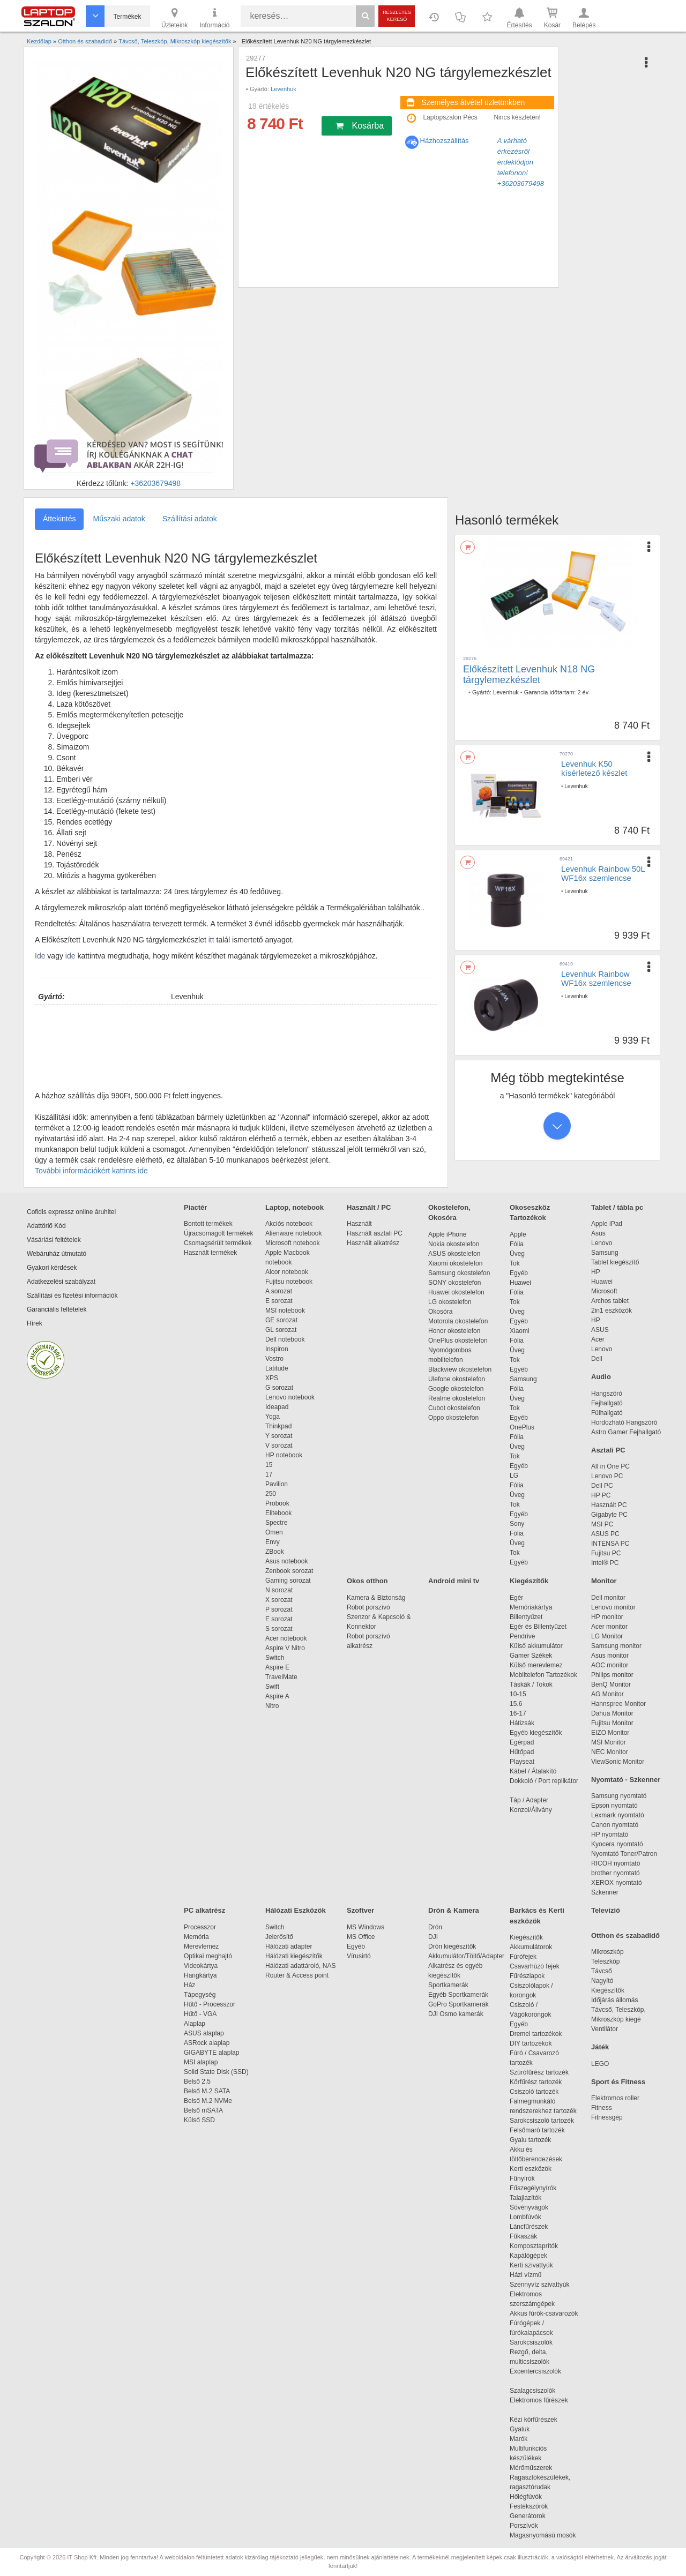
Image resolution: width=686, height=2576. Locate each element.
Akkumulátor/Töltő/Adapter (466, 1956)
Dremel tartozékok (541, 2034)
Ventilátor (604, 2029)
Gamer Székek (531, 1655)
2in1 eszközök (611, 1310)
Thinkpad (278, 1426)
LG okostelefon (450, 1302)
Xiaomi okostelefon (455, 1263)
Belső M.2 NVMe (210, 2101)
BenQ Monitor (611, 1684)
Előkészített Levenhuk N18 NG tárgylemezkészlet (529, 674)
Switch (274, 1657)
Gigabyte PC (609, 1514)
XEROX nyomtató (616, 1882)
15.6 (516, 1704)
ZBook (274, 1551)
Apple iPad (606, 1223)
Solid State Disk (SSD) (216, 2072)
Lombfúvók (525, 2217)
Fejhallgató (607, 1403)
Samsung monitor (616, 1646)
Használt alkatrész (373, 1243)
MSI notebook (285, 1310)
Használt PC (609, 1505)
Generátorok (528, 2516)
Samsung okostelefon (459, 1273)
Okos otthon (367, 1581)
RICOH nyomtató (615, 1863)
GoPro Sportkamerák (458, 2004)
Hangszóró (606, 1393)
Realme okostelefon (456, 1398)
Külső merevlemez (536, 1665)
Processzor (200, 1927)
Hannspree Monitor (618, 1704)
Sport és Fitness (618, 2082)
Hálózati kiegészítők (294, 1956)
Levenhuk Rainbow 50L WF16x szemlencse (603, 873)
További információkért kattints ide (91, 1170)
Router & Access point (297, 1975)
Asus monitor (610, 1655)
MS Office (361, 1937)
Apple (518, 1234)
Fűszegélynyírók (536, 2188)
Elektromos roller (615, 2098)
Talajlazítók (525, 2197)
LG (514, 1475)
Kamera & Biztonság (376, 1597)
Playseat (522, 1761)
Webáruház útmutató (56, 1253)
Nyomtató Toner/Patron (624, 1854)
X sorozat (279, 1600)
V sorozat (279, 1445)
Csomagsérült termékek (218, 1243)
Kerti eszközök (530, 2169)
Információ (214, 17)
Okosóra (440, 1311)
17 (268, 1474)
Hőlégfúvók (526, 2496)
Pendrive (522, 1636)
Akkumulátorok (536, 1947)
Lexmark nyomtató (617, 1815)
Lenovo (601, 1243)
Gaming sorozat (289, 1580)
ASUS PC (605, 1534)
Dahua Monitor (612, 1713)
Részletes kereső (397, 16)
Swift (272, 1686)
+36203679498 (155, 483)
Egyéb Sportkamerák (460, 1994)
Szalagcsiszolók (532, 2390)
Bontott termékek (208, 1223)
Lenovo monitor (613, 1607)
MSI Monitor (608, 1742)
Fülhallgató (607, 1413)
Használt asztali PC (374, 1233)
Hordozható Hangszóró (624, 1422)
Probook (277, 1503)
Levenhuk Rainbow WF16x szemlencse (596, 978)
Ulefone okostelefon (456, 1379)
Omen (274, 1532)
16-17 (518, 1713)
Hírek (34, 1323)
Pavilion (276, 1484)
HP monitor (607, 1617)
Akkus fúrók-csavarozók (544, 2313)
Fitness (601, 2107)
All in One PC (610, 1466)
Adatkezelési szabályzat (61, 1281)
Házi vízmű (525, 2275)
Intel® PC (605, 1563)
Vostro (274, 1358)
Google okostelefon (455, 1388)
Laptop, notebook (294, 1207)
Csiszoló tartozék (534, 2091)
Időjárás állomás (614, 2000)
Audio (601, 1377)
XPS (271, 1378)
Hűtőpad (522, 1752)
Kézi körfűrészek (539, 2419)
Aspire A (277, 1696)
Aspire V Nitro (287, 1648)
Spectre (276, 1522)
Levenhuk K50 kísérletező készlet (594, 768)
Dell (596, 1358)
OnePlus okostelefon (458, 1340)
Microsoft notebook (292, 1243)
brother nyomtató (615, 1873)
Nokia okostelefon (453, 1244)
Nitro (272, 1706)
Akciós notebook (288, 1223)
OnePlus (522, 1427)
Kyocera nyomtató (617, 1844)
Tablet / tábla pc (617, 1207)
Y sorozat (278, 1436)
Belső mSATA (205, 2110)
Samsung (523, 1379)
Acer (598, 1339)
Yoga (272, 1416)
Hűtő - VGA (200, 2014)
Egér (516, 1597)
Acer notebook (286, 1638)
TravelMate (283, 1677)
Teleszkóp (605, 1961)
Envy (272, 1542)
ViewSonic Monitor (617, 1761)
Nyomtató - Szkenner (625, 1780)
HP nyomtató (609, 1834)
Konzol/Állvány (531, 1810)
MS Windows (365, 1927)
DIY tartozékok (530, 2043)
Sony (517, 1523)
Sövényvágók (534, 2207)
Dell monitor (608, 1597)
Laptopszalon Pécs (450, 117)
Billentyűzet (526, 1617)
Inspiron (276, 1349)
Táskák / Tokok (531, 1684)
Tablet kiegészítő (615, 1262)
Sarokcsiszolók (535, 2342)
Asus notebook (286, 1561)
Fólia (517, 1244)
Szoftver (360, 1910)
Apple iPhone (447, 1234)
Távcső (601, 1971)
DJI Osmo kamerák (457, 2014)
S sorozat (279, 1629)
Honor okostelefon (454, 1331)
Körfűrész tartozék (536, 2082)
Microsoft (604, 1291)
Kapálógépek (528, 2255)
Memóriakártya (531, 1607)
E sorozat (279, 1301)
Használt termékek (210, 1252)
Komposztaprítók (534, 2246)
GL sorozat (280, 1330)
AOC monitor (609, 1665)
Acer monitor (609, 1626)
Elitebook (278, 1513)
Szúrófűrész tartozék (539, 2072)
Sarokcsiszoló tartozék (542, 2120)
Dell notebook (284, 1339)
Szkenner (604, 1892)
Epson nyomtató (614, 1805)
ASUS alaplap (205, 2033)
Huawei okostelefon (456, 1292)
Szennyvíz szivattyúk (539, 2284)
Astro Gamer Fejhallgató (626, 1432)
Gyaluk (532, 2429)
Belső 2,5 (197, 2081)
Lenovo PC (607, 1476)
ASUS (600, 1330)
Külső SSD (199, 2120)
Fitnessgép (607, 2117)
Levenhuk (283, 89)
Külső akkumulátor (536, 1646)
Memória (196, 1937)
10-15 (518, 1694)
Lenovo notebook (290, 1397)
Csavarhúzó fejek (540, 1966)
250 (270, 1493)
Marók (526, 2439)
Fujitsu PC (606, 1553)
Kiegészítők (529, 1581)
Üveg (517, 1253)
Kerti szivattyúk (531, 2265)
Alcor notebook (286, 1272)
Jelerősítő (279, 1937)
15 (268, 1465)
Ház (189, 1985)
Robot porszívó (368, 1607)
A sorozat (278, 1291)
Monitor (604, 1581)
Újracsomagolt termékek (218, 1233)
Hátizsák (522, 1723)
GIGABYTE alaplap (213, 2052)
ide (70, 956)
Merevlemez (201, 1946)
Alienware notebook (293, 1233)
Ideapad (276, 1407)
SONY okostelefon (454, 1282)
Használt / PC (369, 1207)
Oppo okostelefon (453, 1417)
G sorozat (279, 1387)
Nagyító (602, 1981)
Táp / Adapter (529, 1800)
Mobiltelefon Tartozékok (543, 1675)
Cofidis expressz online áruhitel (71, 1212)
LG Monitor (607, 1636)
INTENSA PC (610, 1543)
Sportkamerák (448, 1985)
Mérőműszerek (531, 2468)
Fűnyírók (522, 2178)
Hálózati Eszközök (295, 1910)
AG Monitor (607, 1694)
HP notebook (283, 1455)
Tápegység (199, 1994)
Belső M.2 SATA (207, 2091)
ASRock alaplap (208, 2043)
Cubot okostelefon (454, 1408)
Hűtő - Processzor (209, 2004)
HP (595, 1272)
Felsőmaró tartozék (537, 2130)
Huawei (520, 1282)
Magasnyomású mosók (543, 2535)
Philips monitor (612, 1675)
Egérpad (522, 1742)
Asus (598, 1233)
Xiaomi (520, 1331)
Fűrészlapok (532, 1976)
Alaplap (194, 2023)
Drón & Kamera (453, 1910)
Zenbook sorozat (289, 1571)
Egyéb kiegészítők (536, 1732)
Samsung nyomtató (618, 1796)
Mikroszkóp (607, 1952)
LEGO (600, 2064)
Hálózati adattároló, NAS (300, 1966)
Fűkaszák (523, 2236)
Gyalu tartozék (530, 2140)
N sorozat (279, 1590)
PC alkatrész (204, 1910)
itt (211, 939)
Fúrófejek (528, 1956)
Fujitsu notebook (288, 1281)
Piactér (195, 1207)
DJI (433, 1937)
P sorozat (278, 1609)
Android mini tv (453, 1581)
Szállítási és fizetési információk (72, 1295)
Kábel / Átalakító (535, 1771)
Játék (600, 2047)
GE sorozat (283, 1320)
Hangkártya (200, 1975)
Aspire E (277, 1667)
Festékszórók (529, 2506)
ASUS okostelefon (454, 1253)
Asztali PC (608, 1450)
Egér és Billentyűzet (538, 1626)
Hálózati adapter (288, 1946)
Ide (40, 956)
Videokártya (201, 1966)
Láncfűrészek (534, 2226)
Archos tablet (610, 1301)
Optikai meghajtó (208, 1956)
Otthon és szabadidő (625, 1935)
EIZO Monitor (610, 1732)
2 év (582, 692)
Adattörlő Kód (46, 1226)
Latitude (276, 1368)
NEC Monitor (609, 1752)
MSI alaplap (201, 2062)
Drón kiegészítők (452, 1946)
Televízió (605, 1910)
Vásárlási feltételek (54, 1240)
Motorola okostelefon (458, 1321)
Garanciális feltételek (56, 1309)
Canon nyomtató (614, 1825)
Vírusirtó (359, 1956)
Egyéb (519, 1273)
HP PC (600, 1495)
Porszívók (524, 2525)
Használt (359, 1223)
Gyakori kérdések (52, 1267)
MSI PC (602, 1524)
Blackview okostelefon (459, 1369)
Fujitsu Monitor (612, 1723)
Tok (515, 1263)
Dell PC (602, 1485)
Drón (435, 1927)
